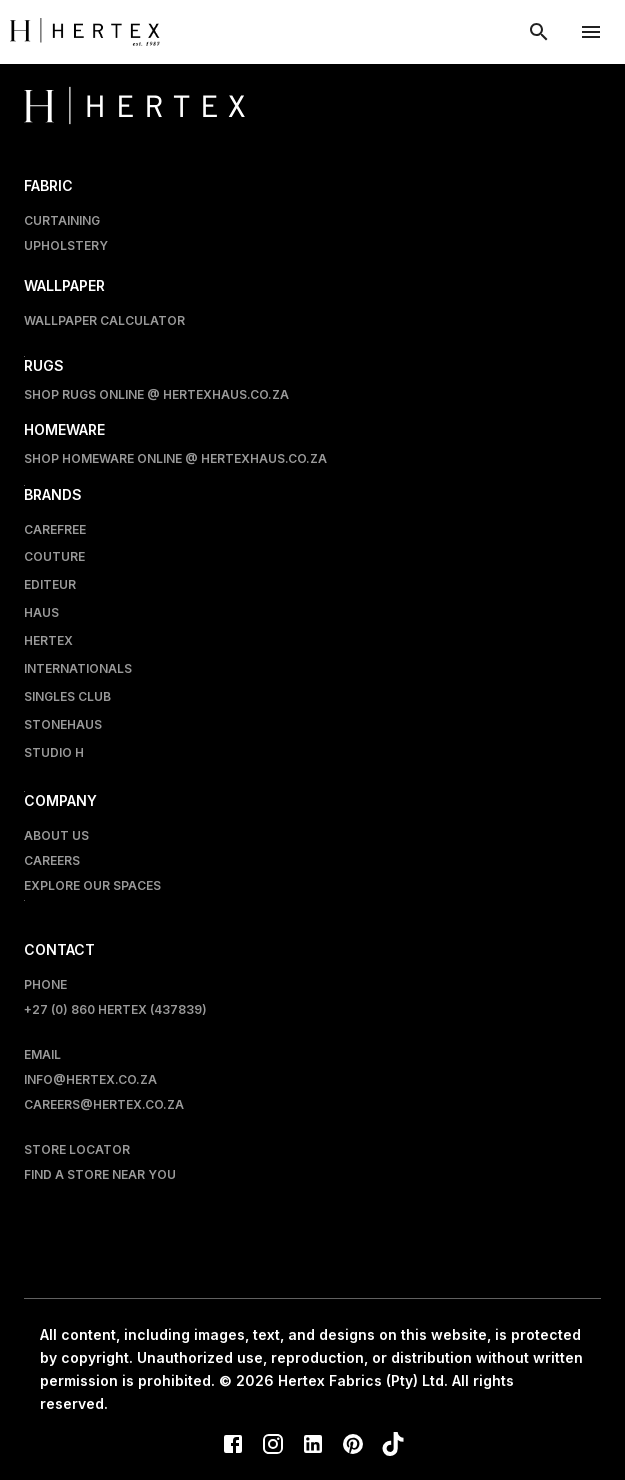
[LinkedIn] (313, 1446)
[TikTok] (393, 1446)
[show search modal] (539, 32)
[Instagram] (273, 1446)
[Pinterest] (353, 1446)
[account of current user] (591, 32)
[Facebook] (233, 1446)
